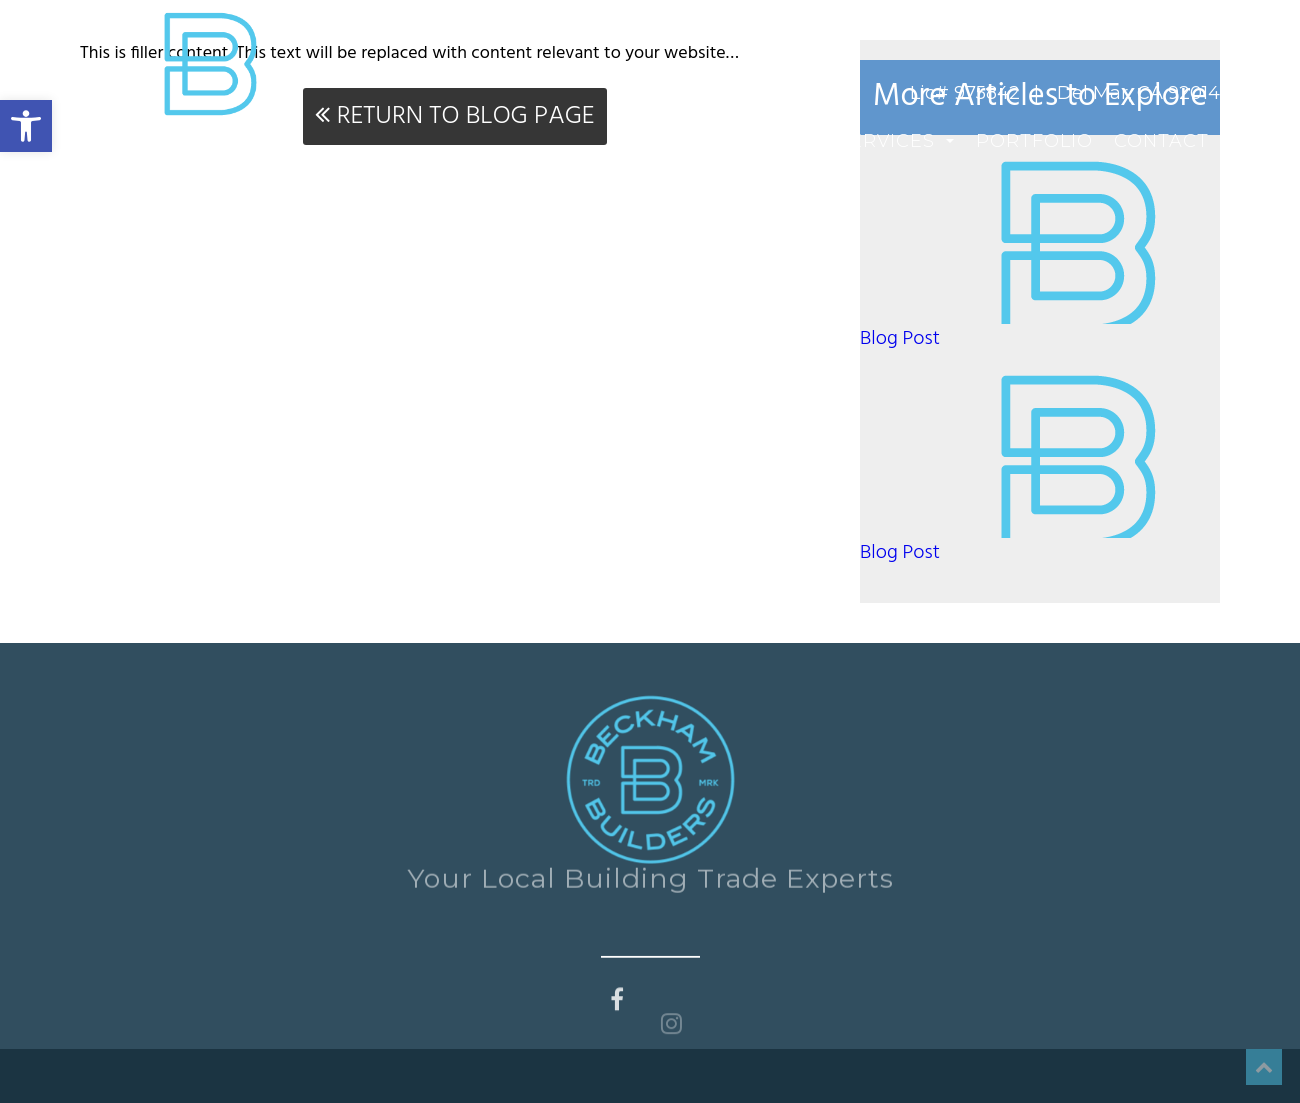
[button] (26, 126)
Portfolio (1034, 141)
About (780, 141)
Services (896, 141)
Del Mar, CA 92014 (1138, 93)
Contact (1161, 141)
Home (693, 141)
